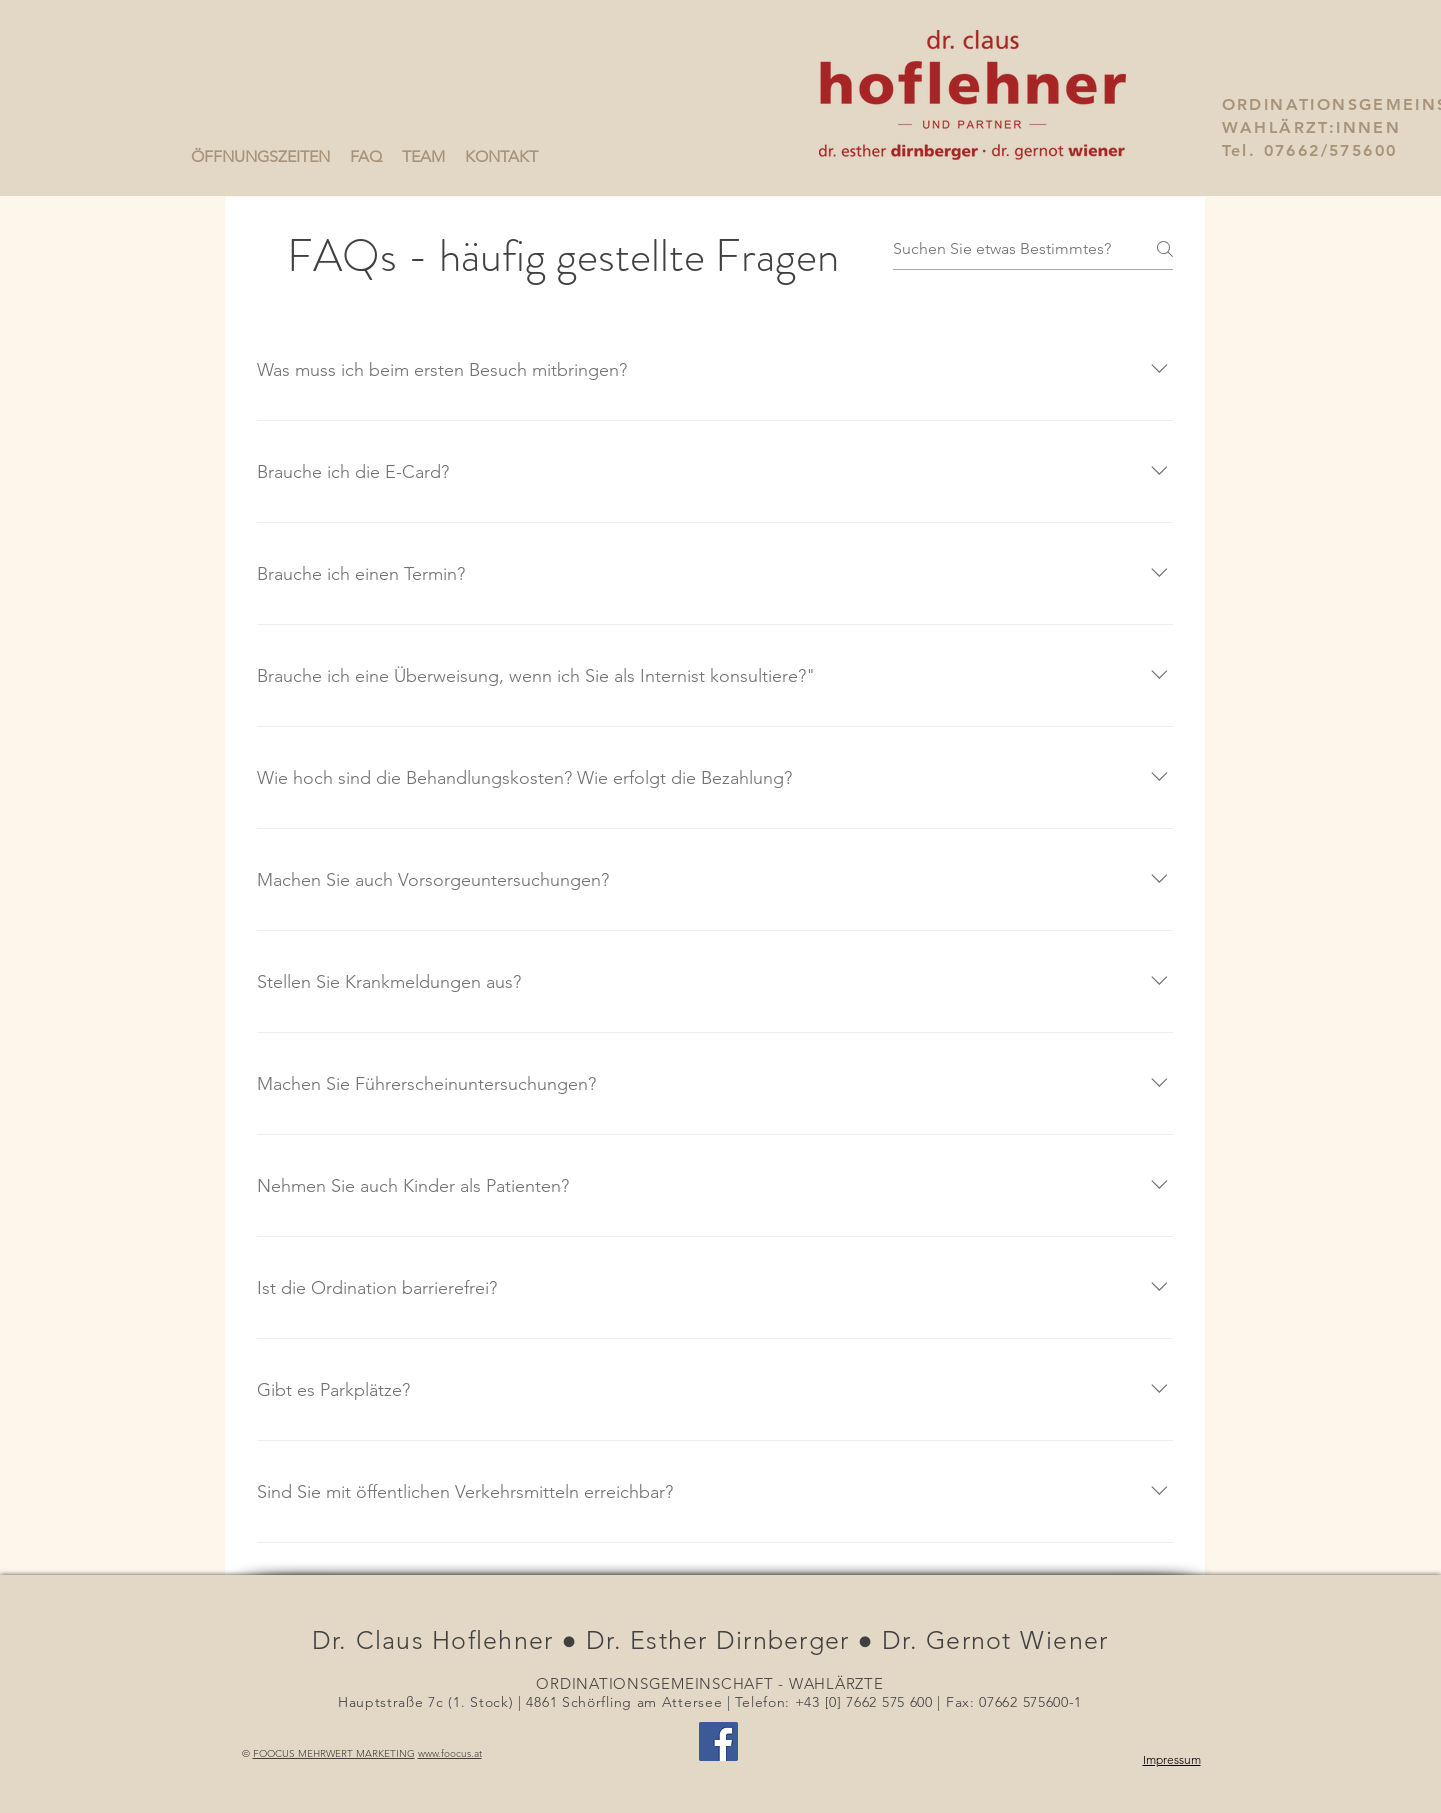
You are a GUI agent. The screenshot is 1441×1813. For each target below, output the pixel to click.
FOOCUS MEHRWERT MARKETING (334, 1753)
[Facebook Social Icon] (718, 1741)
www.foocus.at (450, 1753)
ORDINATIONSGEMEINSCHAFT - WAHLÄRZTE (709, 1683)
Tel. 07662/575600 (1310, 150)
